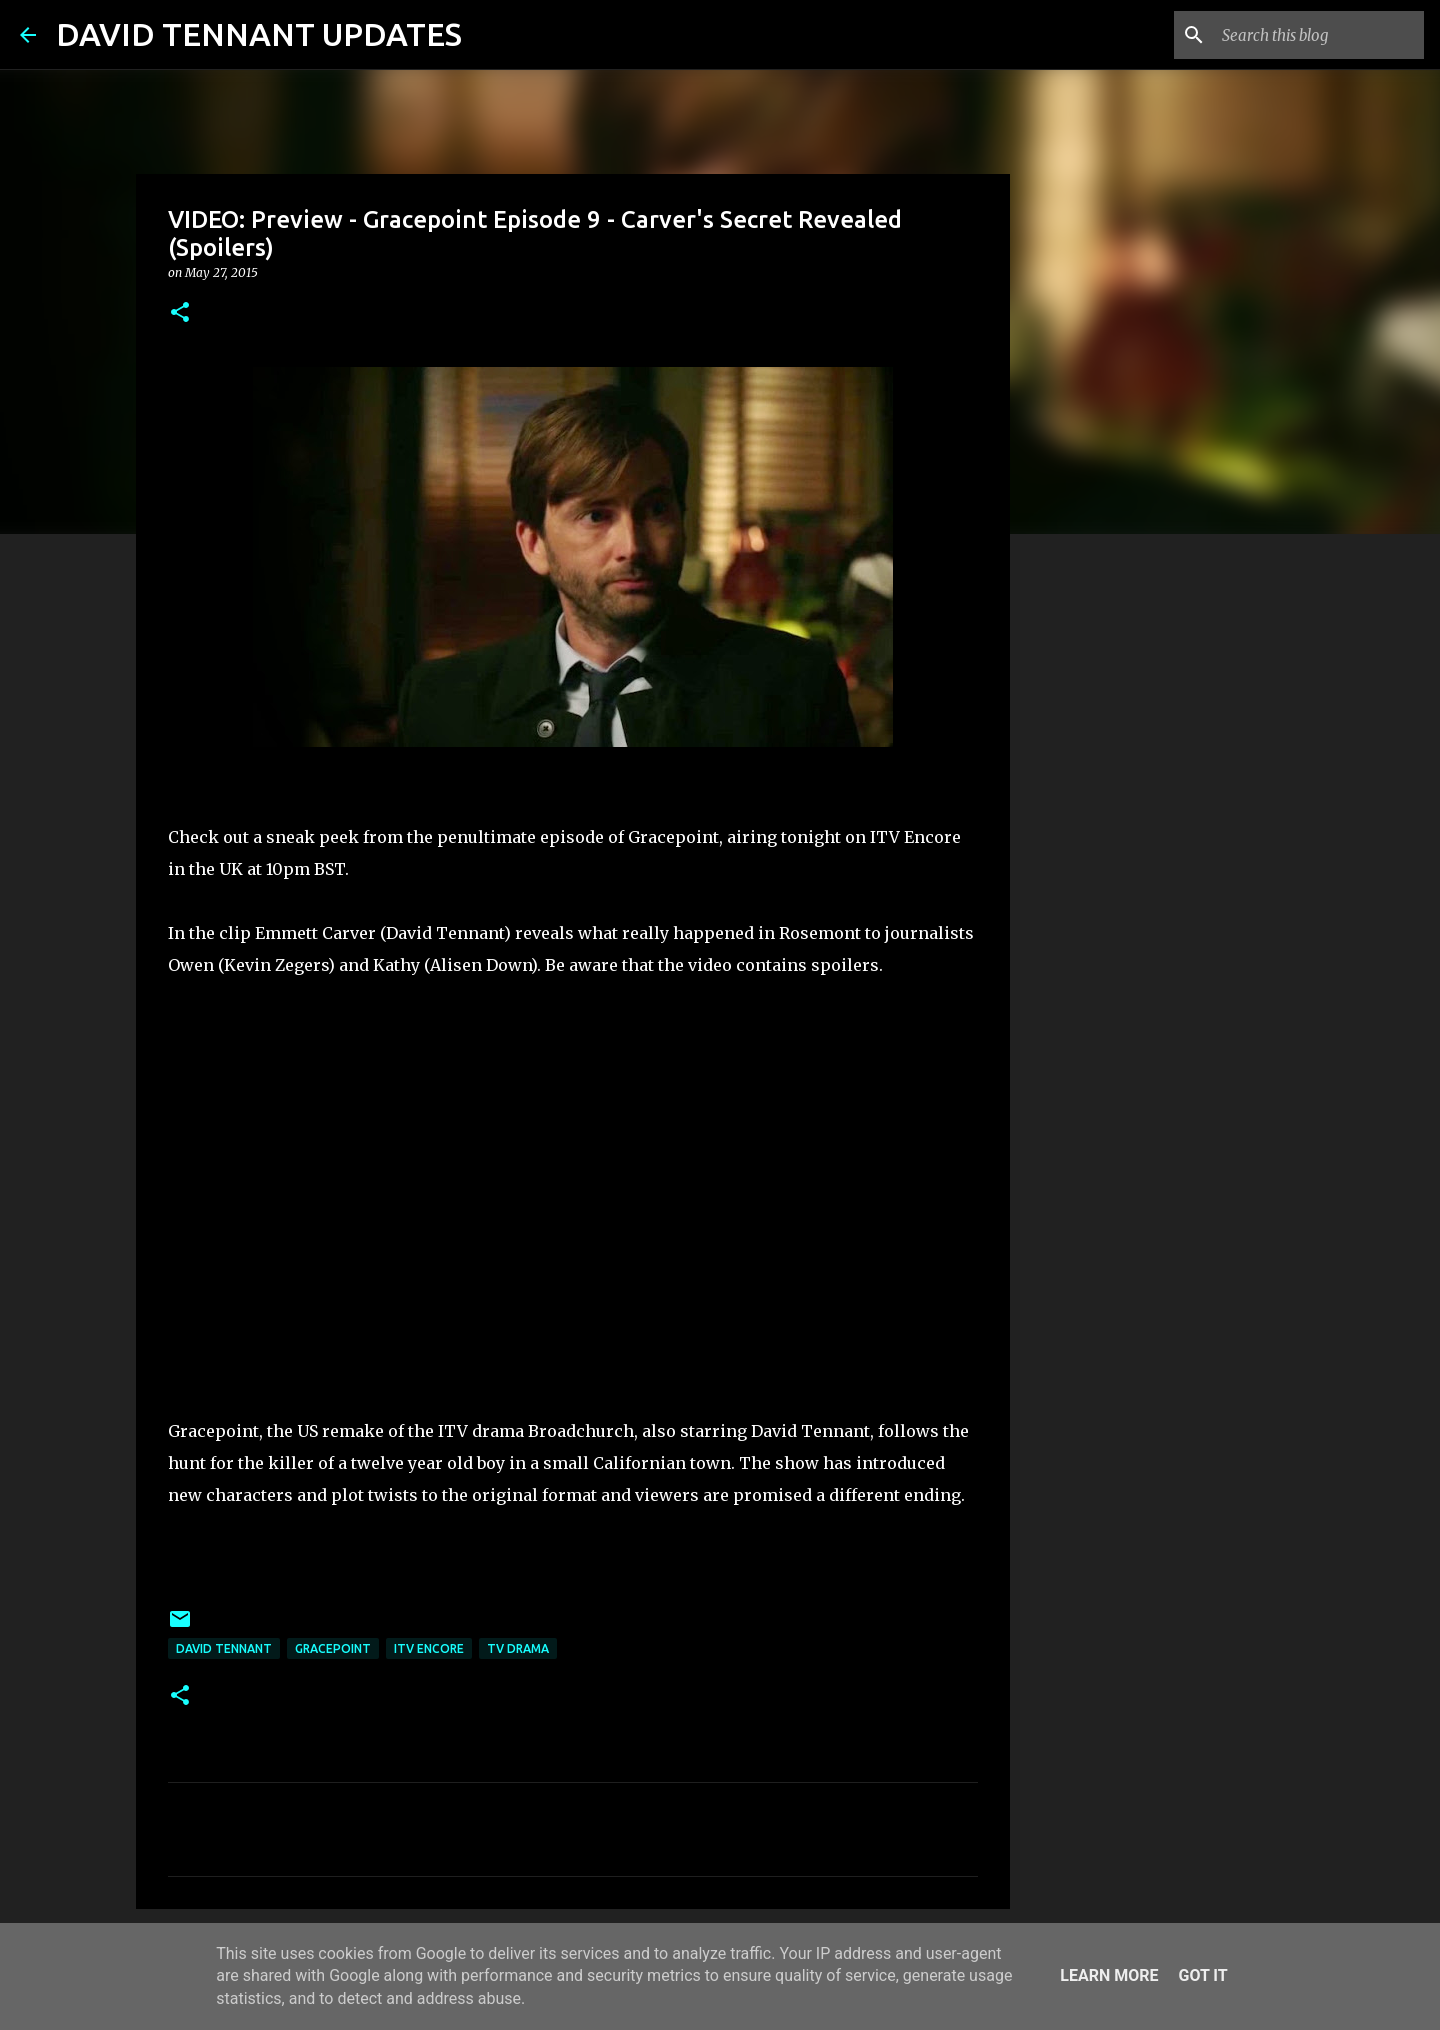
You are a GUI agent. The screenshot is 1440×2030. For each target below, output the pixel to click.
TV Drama (518, 1648)
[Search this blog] (1319, 35)
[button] (180, 313)
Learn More (1109, 1975)
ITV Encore (429, 1648)
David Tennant (224, 1648)
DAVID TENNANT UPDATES (259, 34)
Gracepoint (333, 1648)
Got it (1202, 1975)
